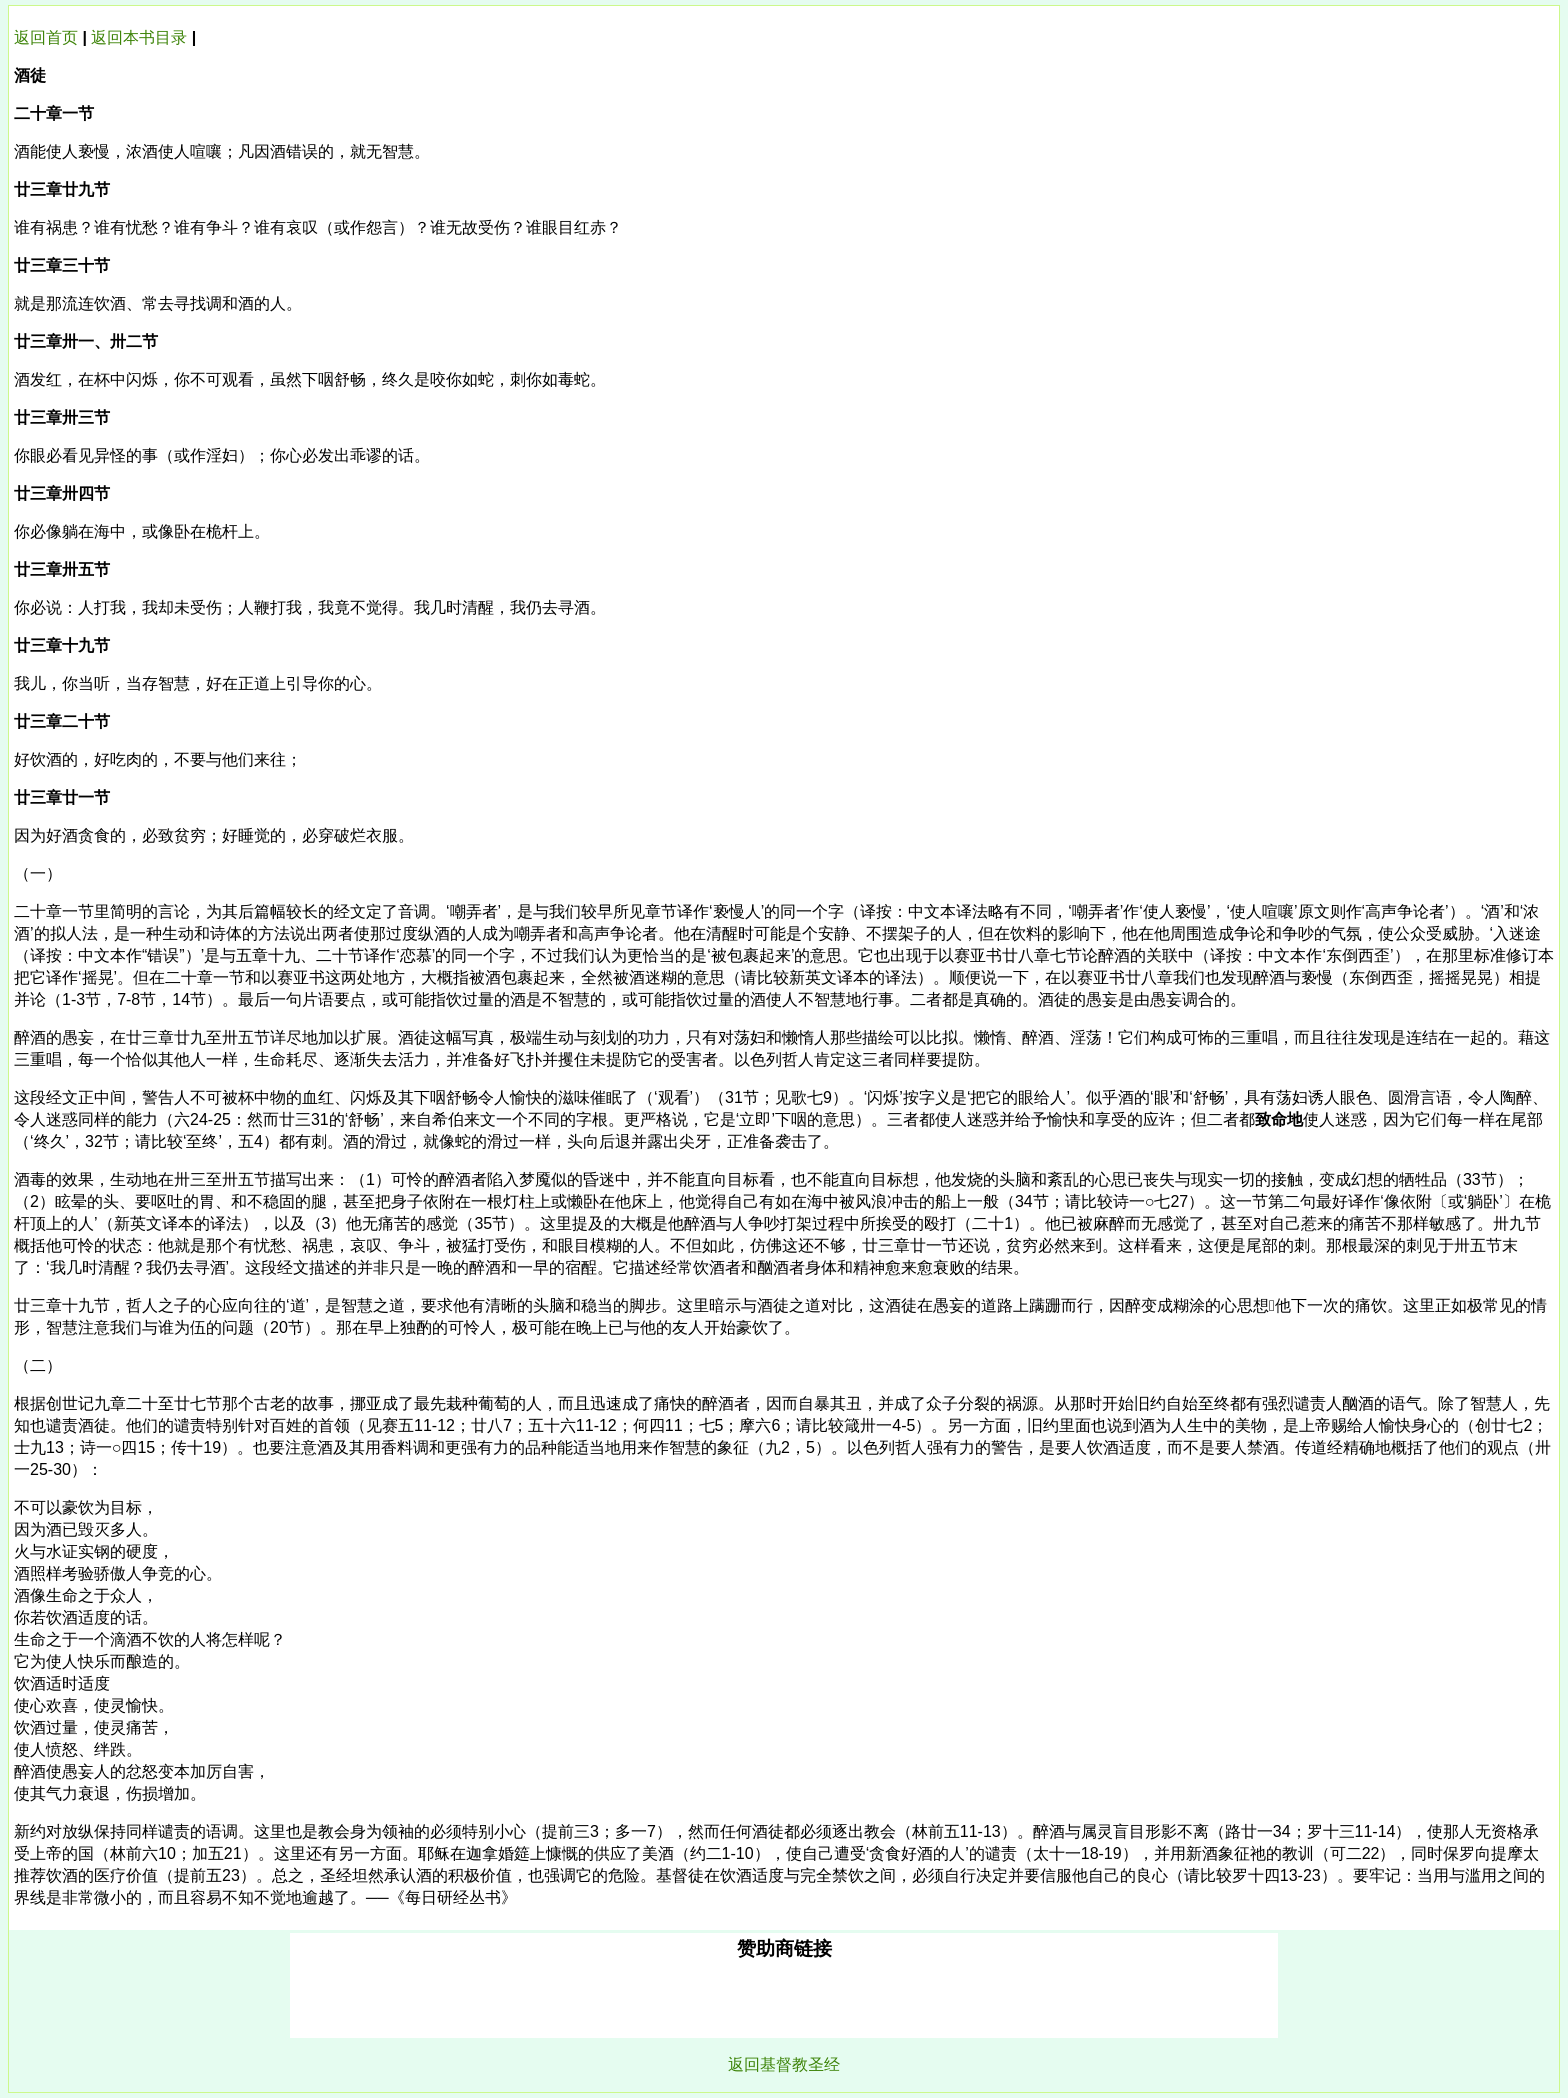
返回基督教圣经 (784, 2064)
